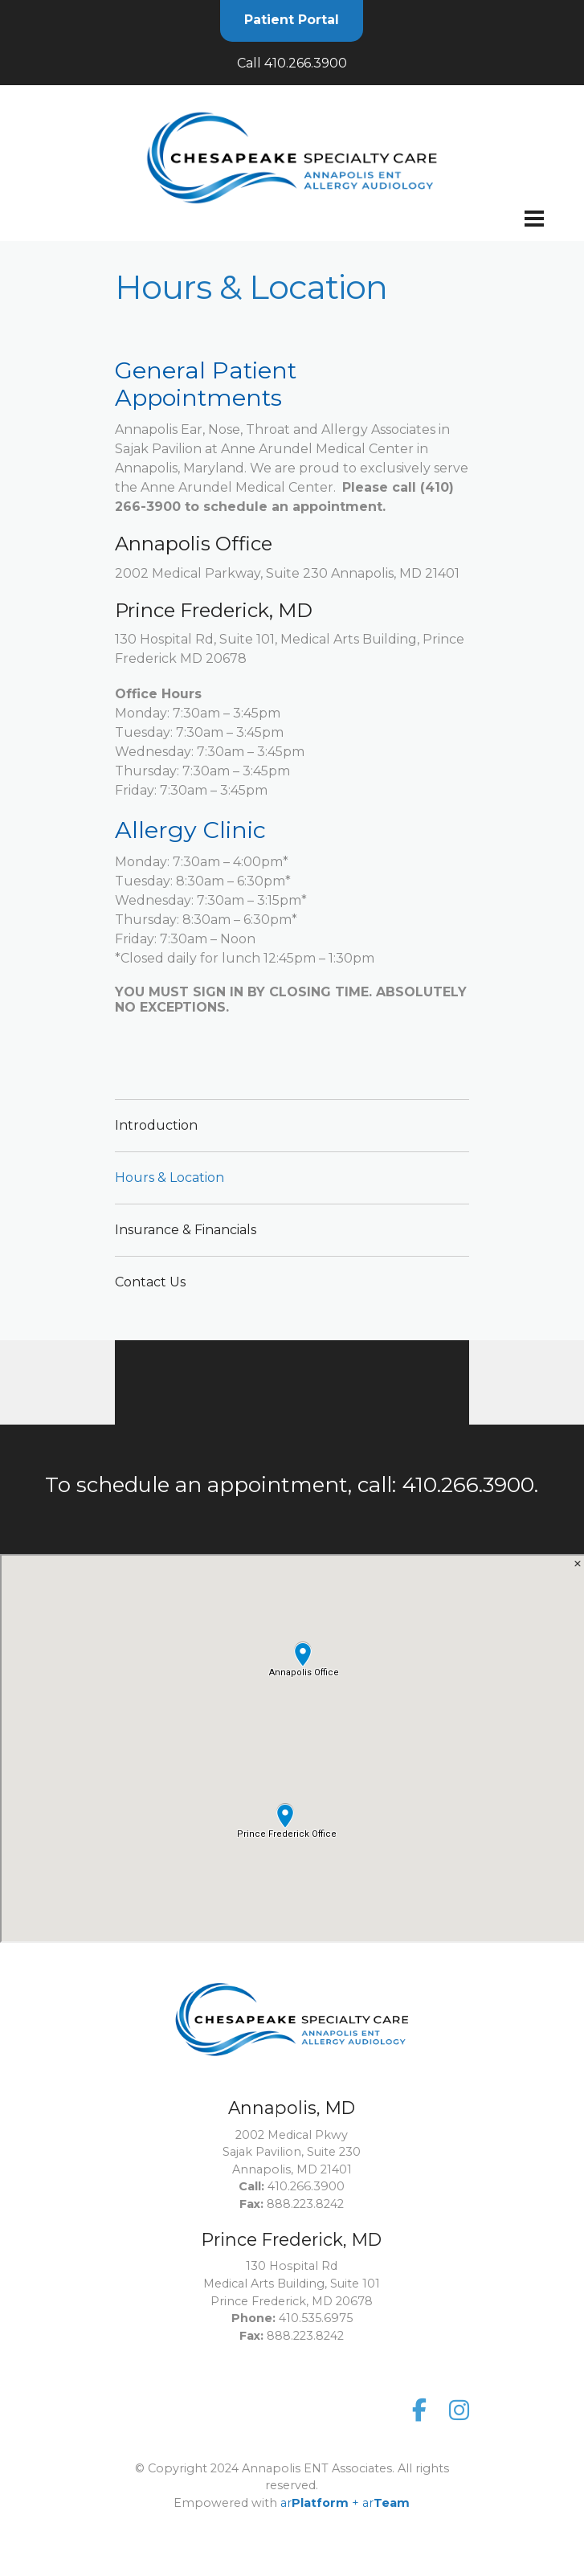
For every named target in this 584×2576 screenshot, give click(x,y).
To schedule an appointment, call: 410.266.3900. (291, 1485)
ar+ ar (345, 2430)
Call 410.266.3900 (292, 63)
